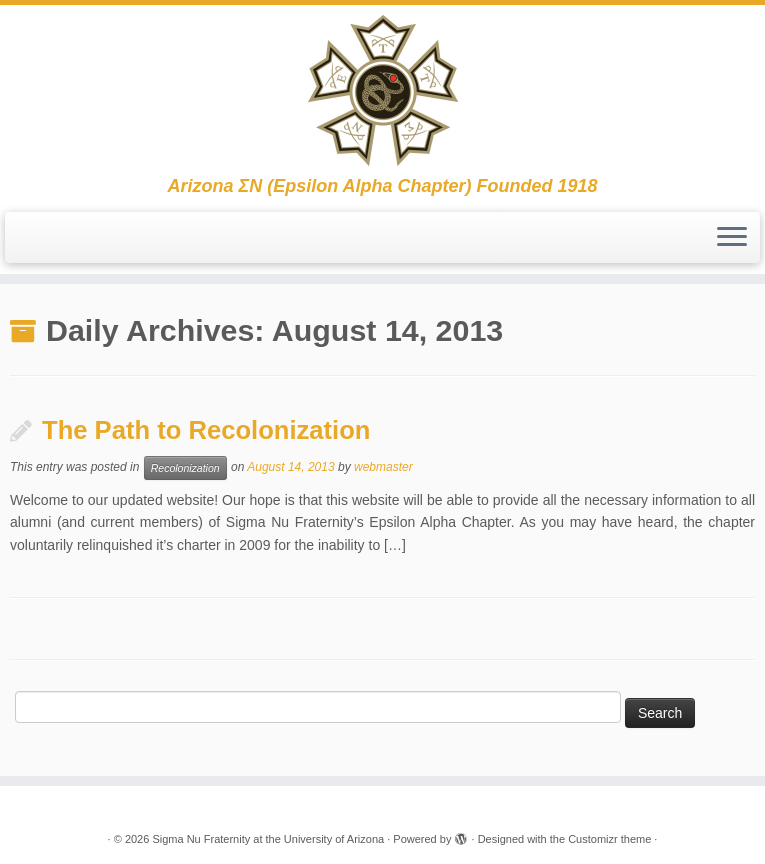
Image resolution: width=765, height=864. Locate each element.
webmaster (383, 467)
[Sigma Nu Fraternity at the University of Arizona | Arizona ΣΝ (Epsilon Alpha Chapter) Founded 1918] (382, 90)
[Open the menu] (732, 238)
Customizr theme (609, 839)
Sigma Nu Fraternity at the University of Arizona (268, 839)
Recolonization (185, 468)
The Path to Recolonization (206, 430)
